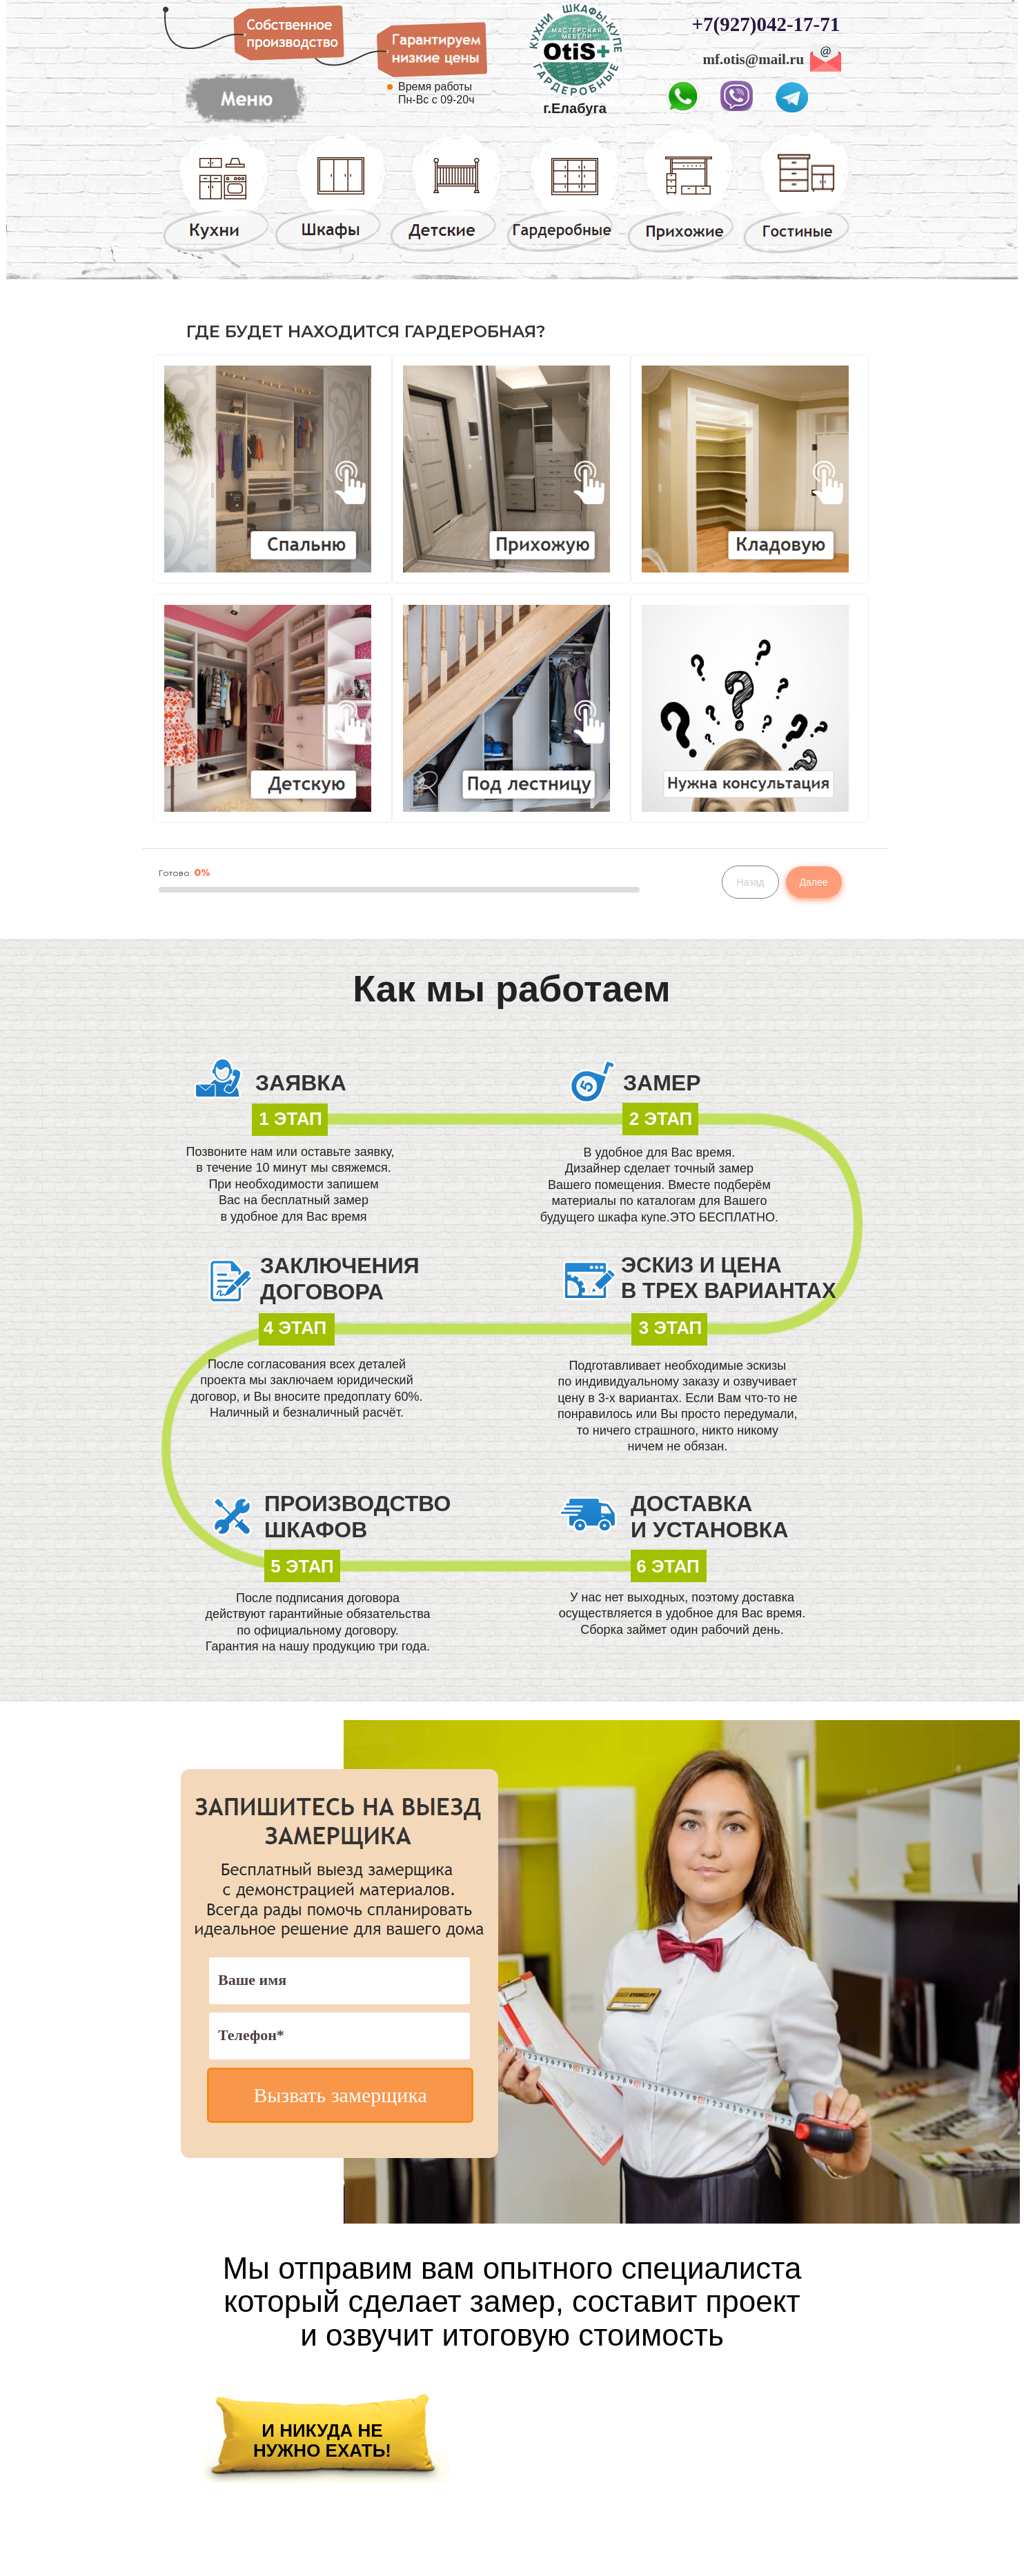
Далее (814, 882)
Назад (750, 882)
